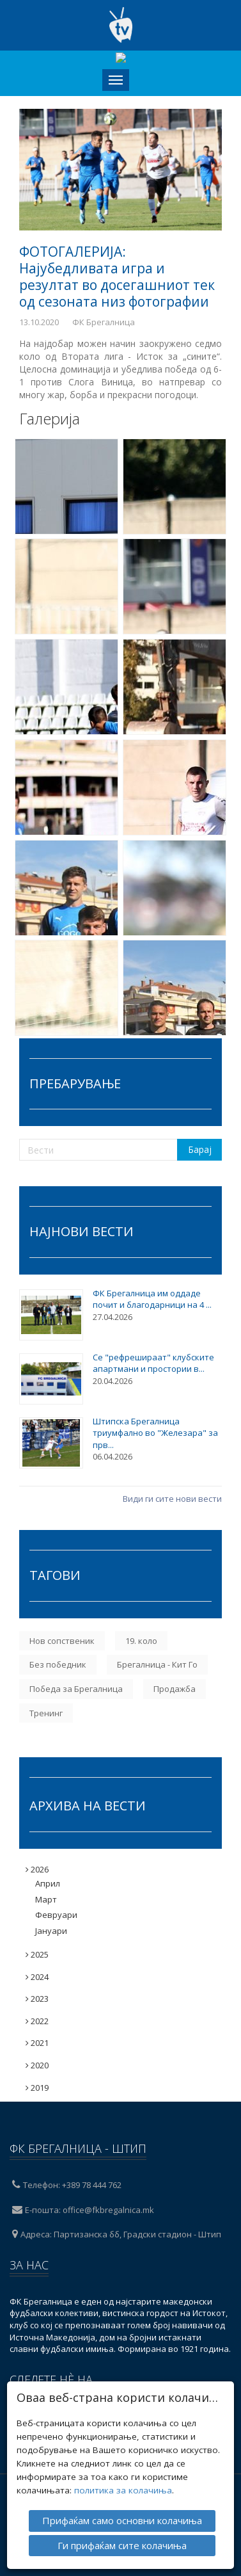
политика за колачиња (123, 2484)
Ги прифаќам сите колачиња (122, 2539)
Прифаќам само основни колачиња (122, 2514)
